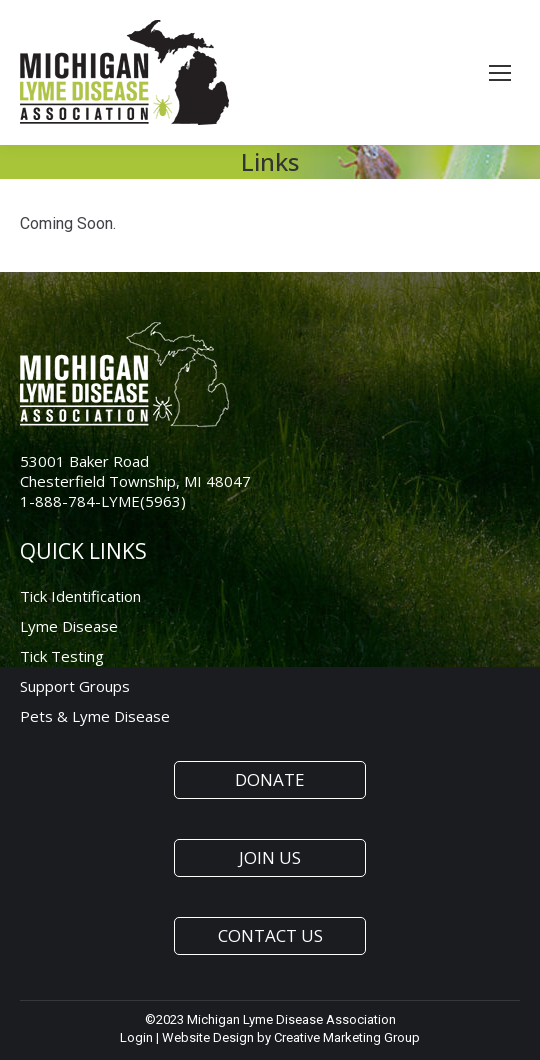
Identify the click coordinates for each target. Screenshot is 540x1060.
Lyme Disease (69, 626)
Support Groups (75, 686)
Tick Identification (80, 596)
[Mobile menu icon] (500, 73)
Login (136, 1037)
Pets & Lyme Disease (95, 716)
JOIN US (270, 857)
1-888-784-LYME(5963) (103, 501)
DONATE (270, 779)
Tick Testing (62, 656)
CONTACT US (270, 935)
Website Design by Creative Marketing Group (291, 1037)
